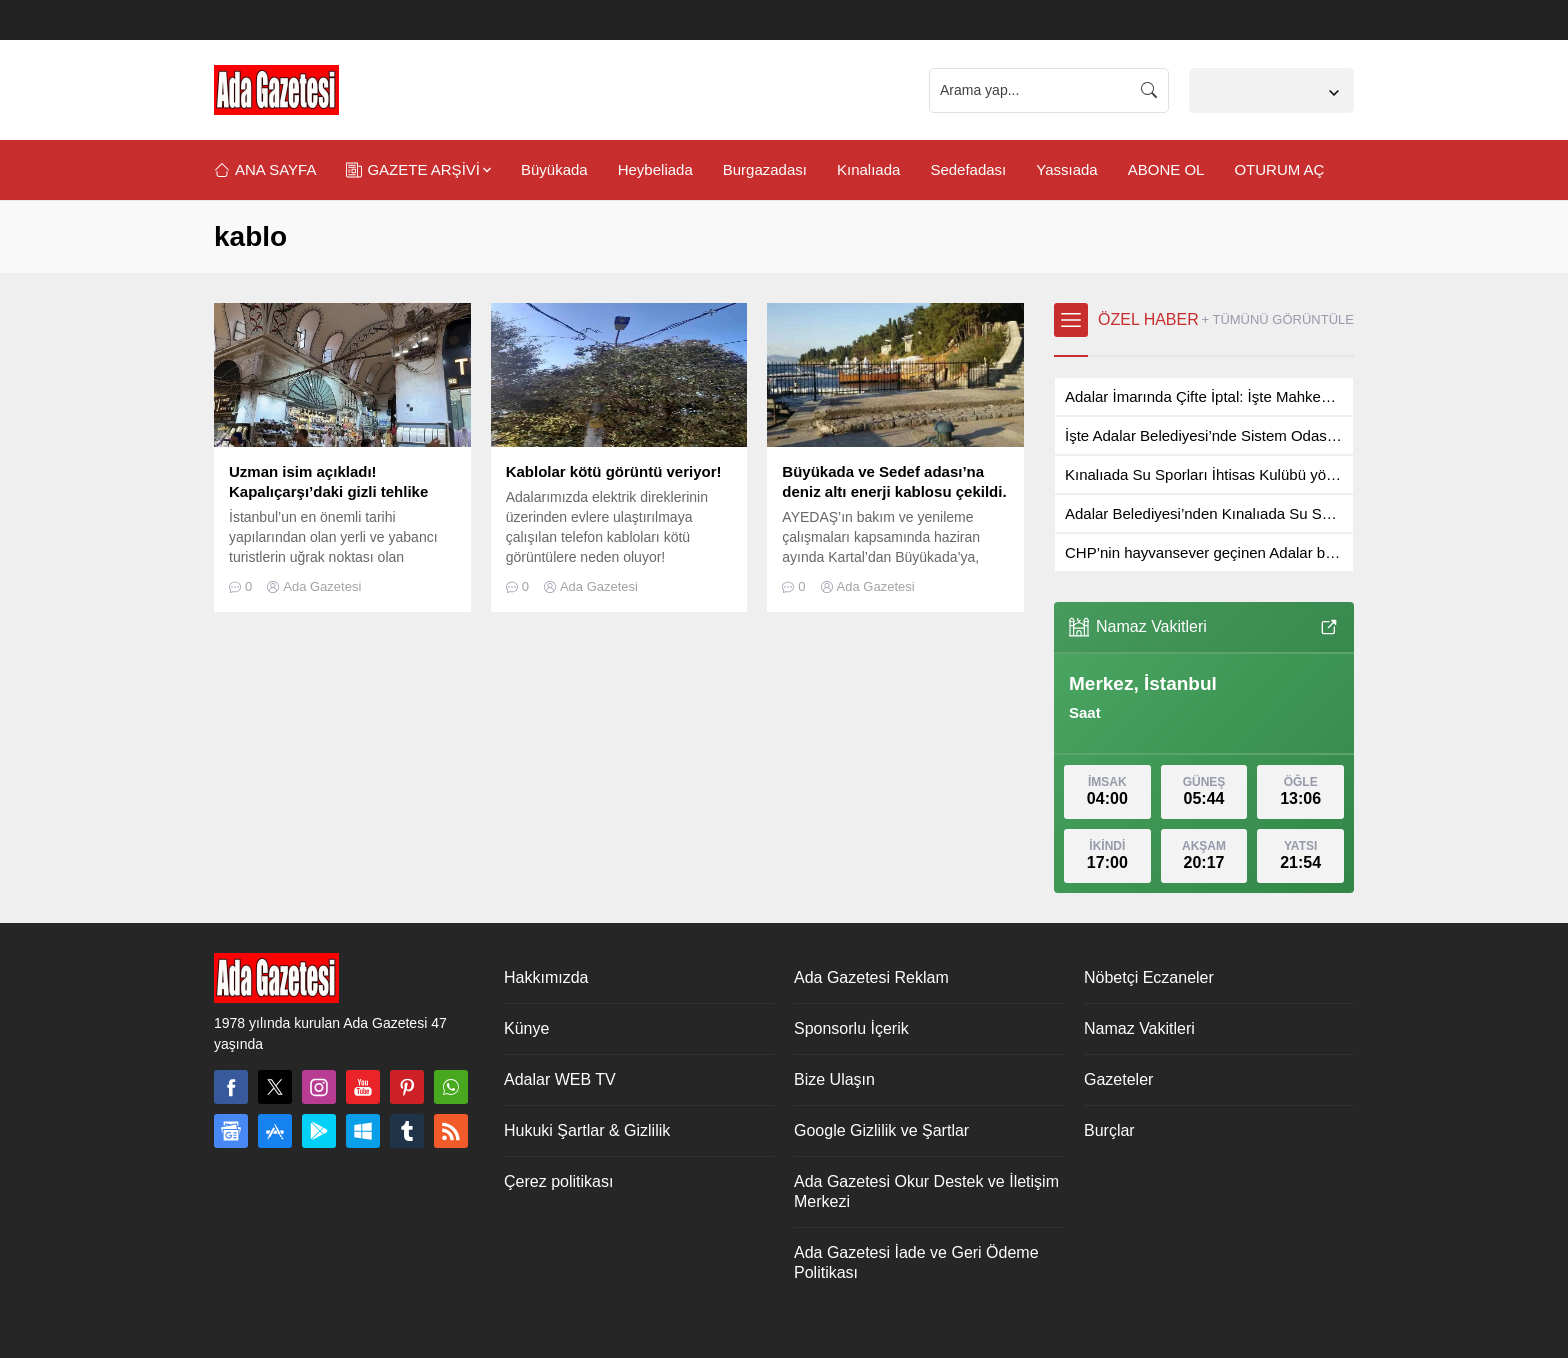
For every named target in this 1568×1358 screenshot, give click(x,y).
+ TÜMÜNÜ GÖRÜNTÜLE (1277, 319)
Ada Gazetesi (322, 586)
